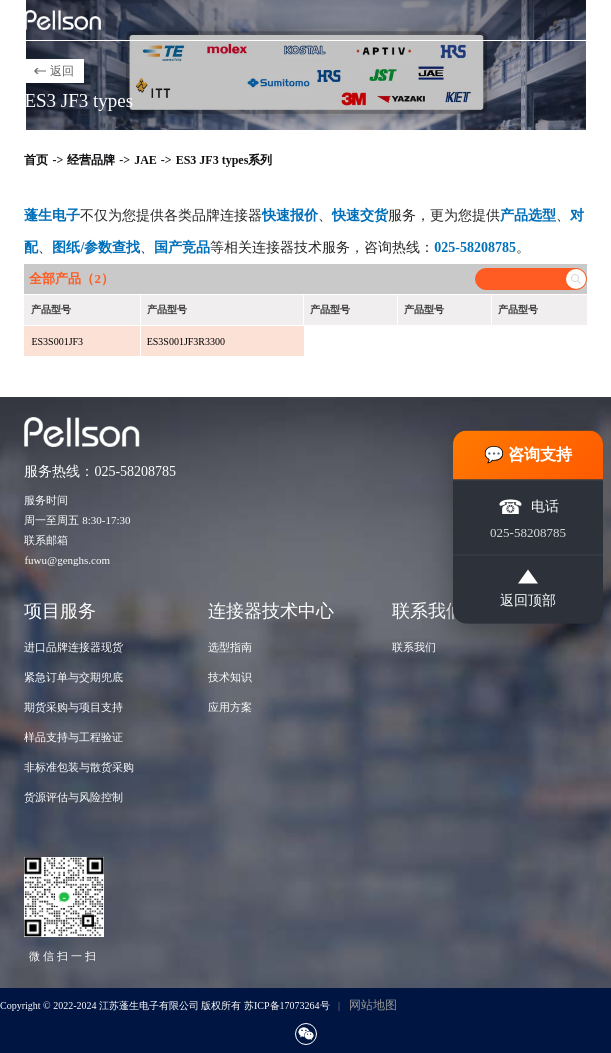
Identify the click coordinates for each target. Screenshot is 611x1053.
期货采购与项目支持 (73, 707)
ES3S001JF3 (57, 341)
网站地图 (373, 1005)
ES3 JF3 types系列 (224, 160)
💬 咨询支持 (528, 453)
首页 (36, 160)
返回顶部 (528, 588)
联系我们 (414, 647)
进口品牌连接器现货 (73, 647)
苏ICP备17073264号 (287, 1005)
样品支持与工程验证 (73, 737)
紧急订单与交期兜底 (73, 677)
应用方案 (230, 707)
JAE (145, 160)
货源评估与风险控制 (73, 797)
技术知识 (230, 677)
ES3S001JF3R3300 (186, 341)
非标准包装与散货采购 (79, 767)
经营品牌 (91, 160)
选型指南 (230, 647)
